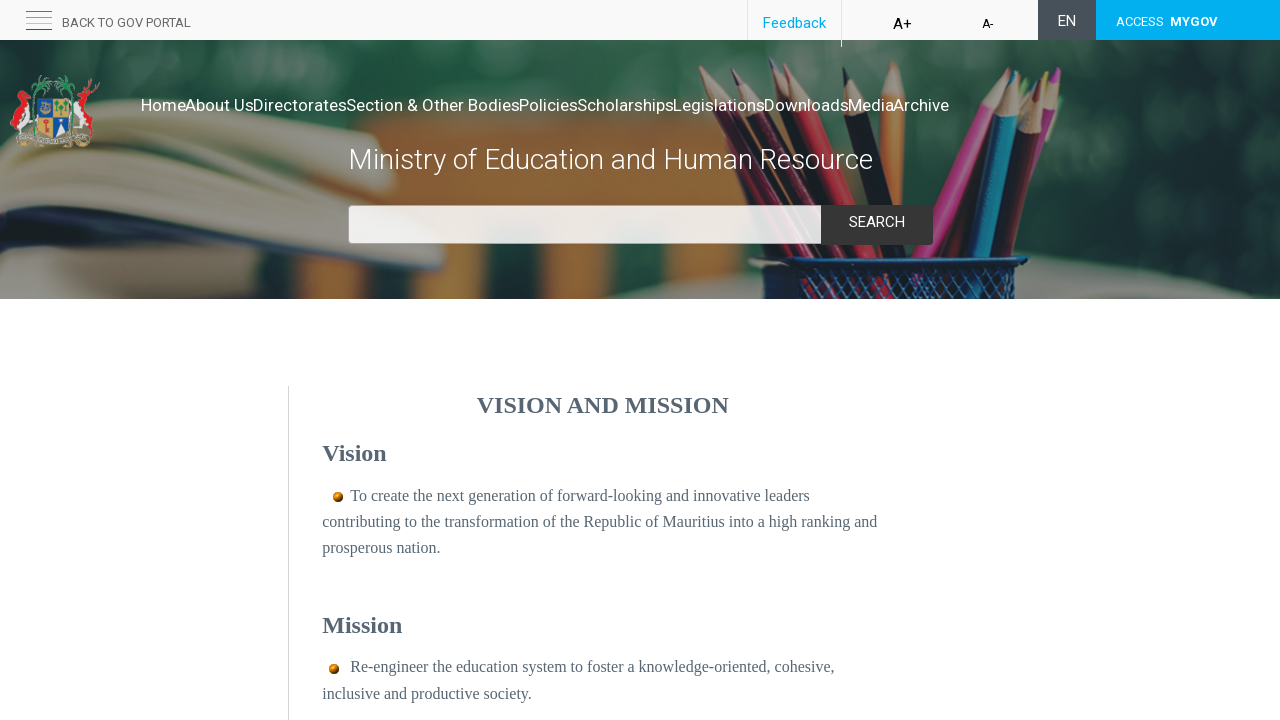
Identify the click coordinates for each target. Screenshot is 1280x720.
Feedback (794, 23)
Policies (632, 105)
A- (987, 24)
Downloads (953, 105)
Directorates (342, 105)
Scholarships (730, 105)
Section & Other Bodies (496, 105)
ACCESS (1167, 21)
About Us (240, 105)
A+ (902, 24)
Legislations (845, 105)
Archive (1110, 105)
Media (1039, 105)
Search (877, 222)
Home (163, 105)
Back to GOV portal (126, 22)
